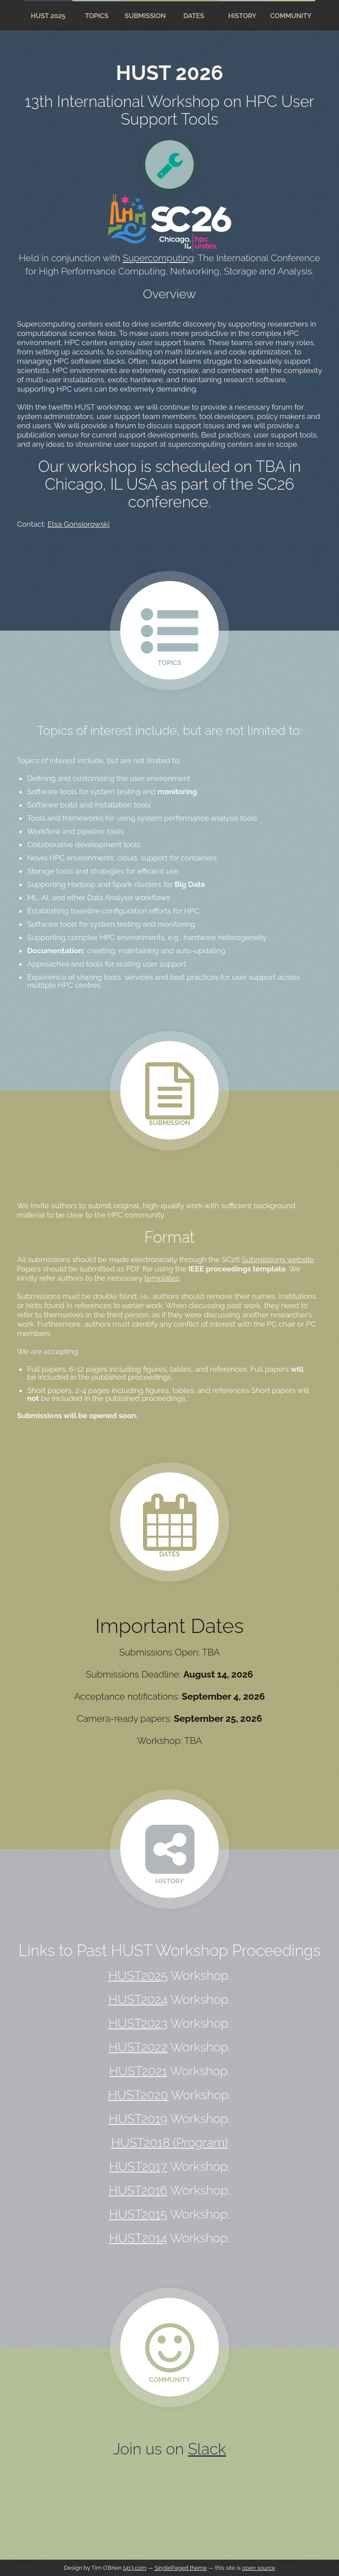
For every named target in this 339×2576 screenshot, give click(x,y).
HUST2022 (138, 2047)
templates (161, 1278)
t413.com (135, 2568)
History (242, 16)
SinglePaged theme (180, 2568)
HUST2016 (138, 2190)
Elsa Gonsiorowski (79, 524)
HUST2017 (138, 2166)
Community (290, 16)
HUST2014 (138, 2238)
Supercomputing (158, 257)
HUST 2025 (48, 16)
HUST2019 (138, 2119)
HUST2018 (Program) (169, 2142)
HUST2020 (138, 2095)
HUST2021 (138, 2071)
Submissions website (278, 1259)
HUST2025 (137, 1975)
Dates (194, 16)
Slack (207, 2449)
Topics (96, 16)
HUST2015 (138, 2214)
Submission (145, 16)
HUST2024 (138, 1999)
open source (258, 2568)
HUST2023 (138, 2023)
